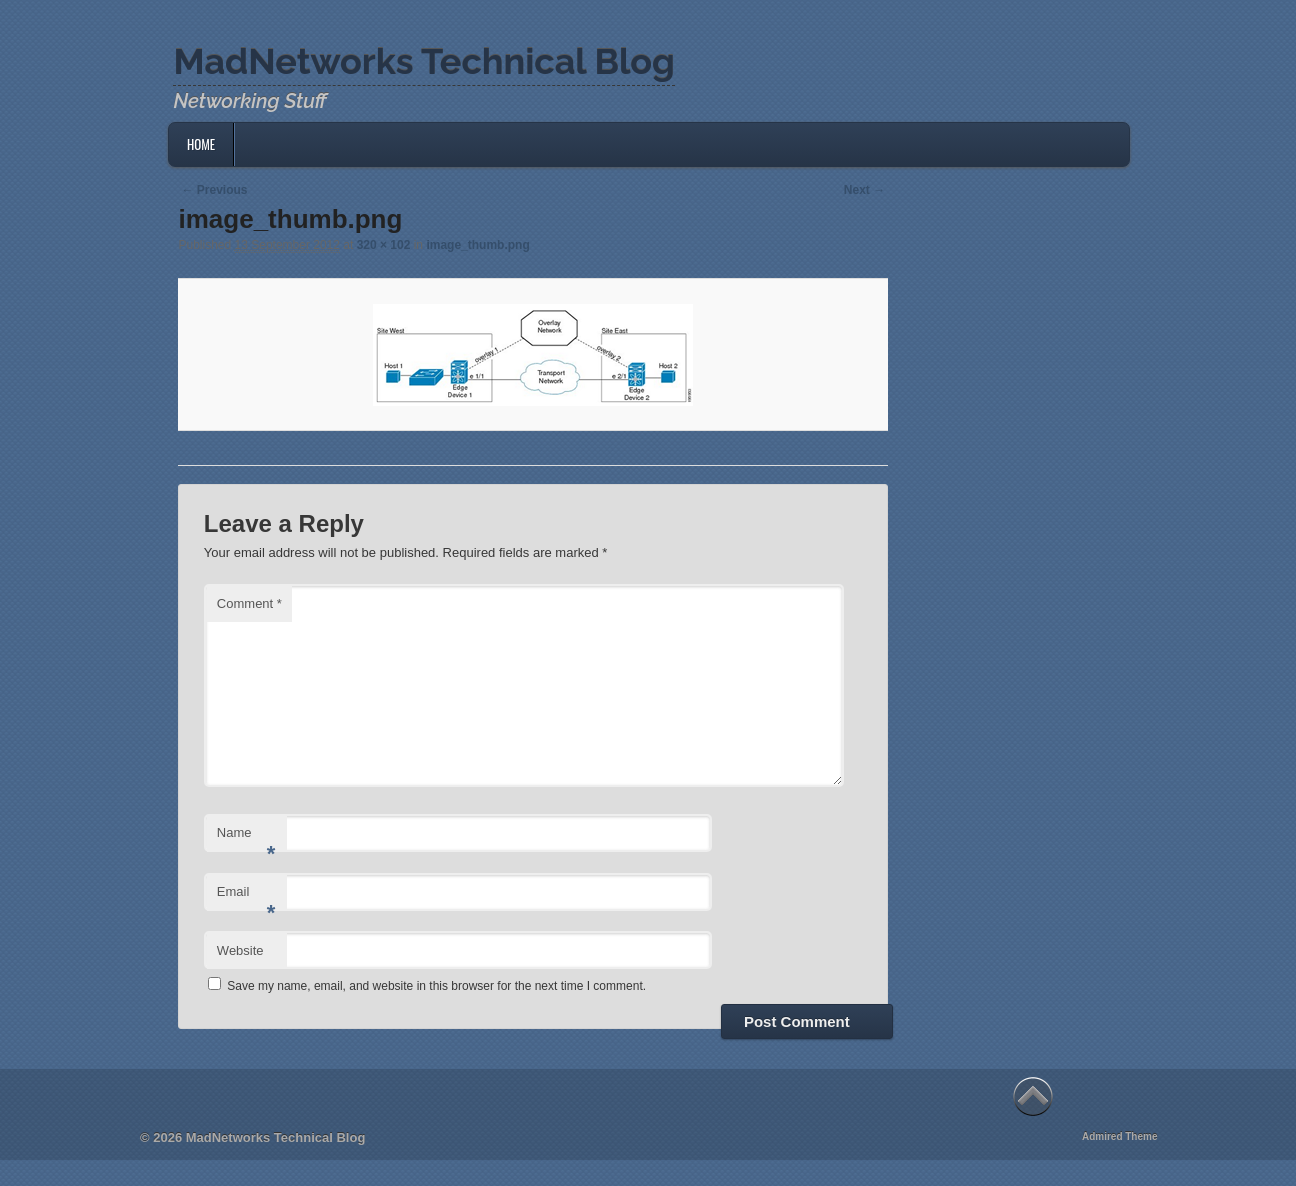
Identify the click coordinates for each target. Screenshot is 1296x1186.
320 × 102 (384, 245)
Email (246, 897)
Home (201, 144)
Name (246, 838)
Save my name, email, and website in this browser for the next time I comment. (436, 986)
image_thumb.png (477, 245)
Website (240, 950)
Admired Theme (1120, 1136)
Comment (249, 603)
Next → (864, 190)
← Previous (214, 190)
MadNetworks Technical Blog (423, 61)
